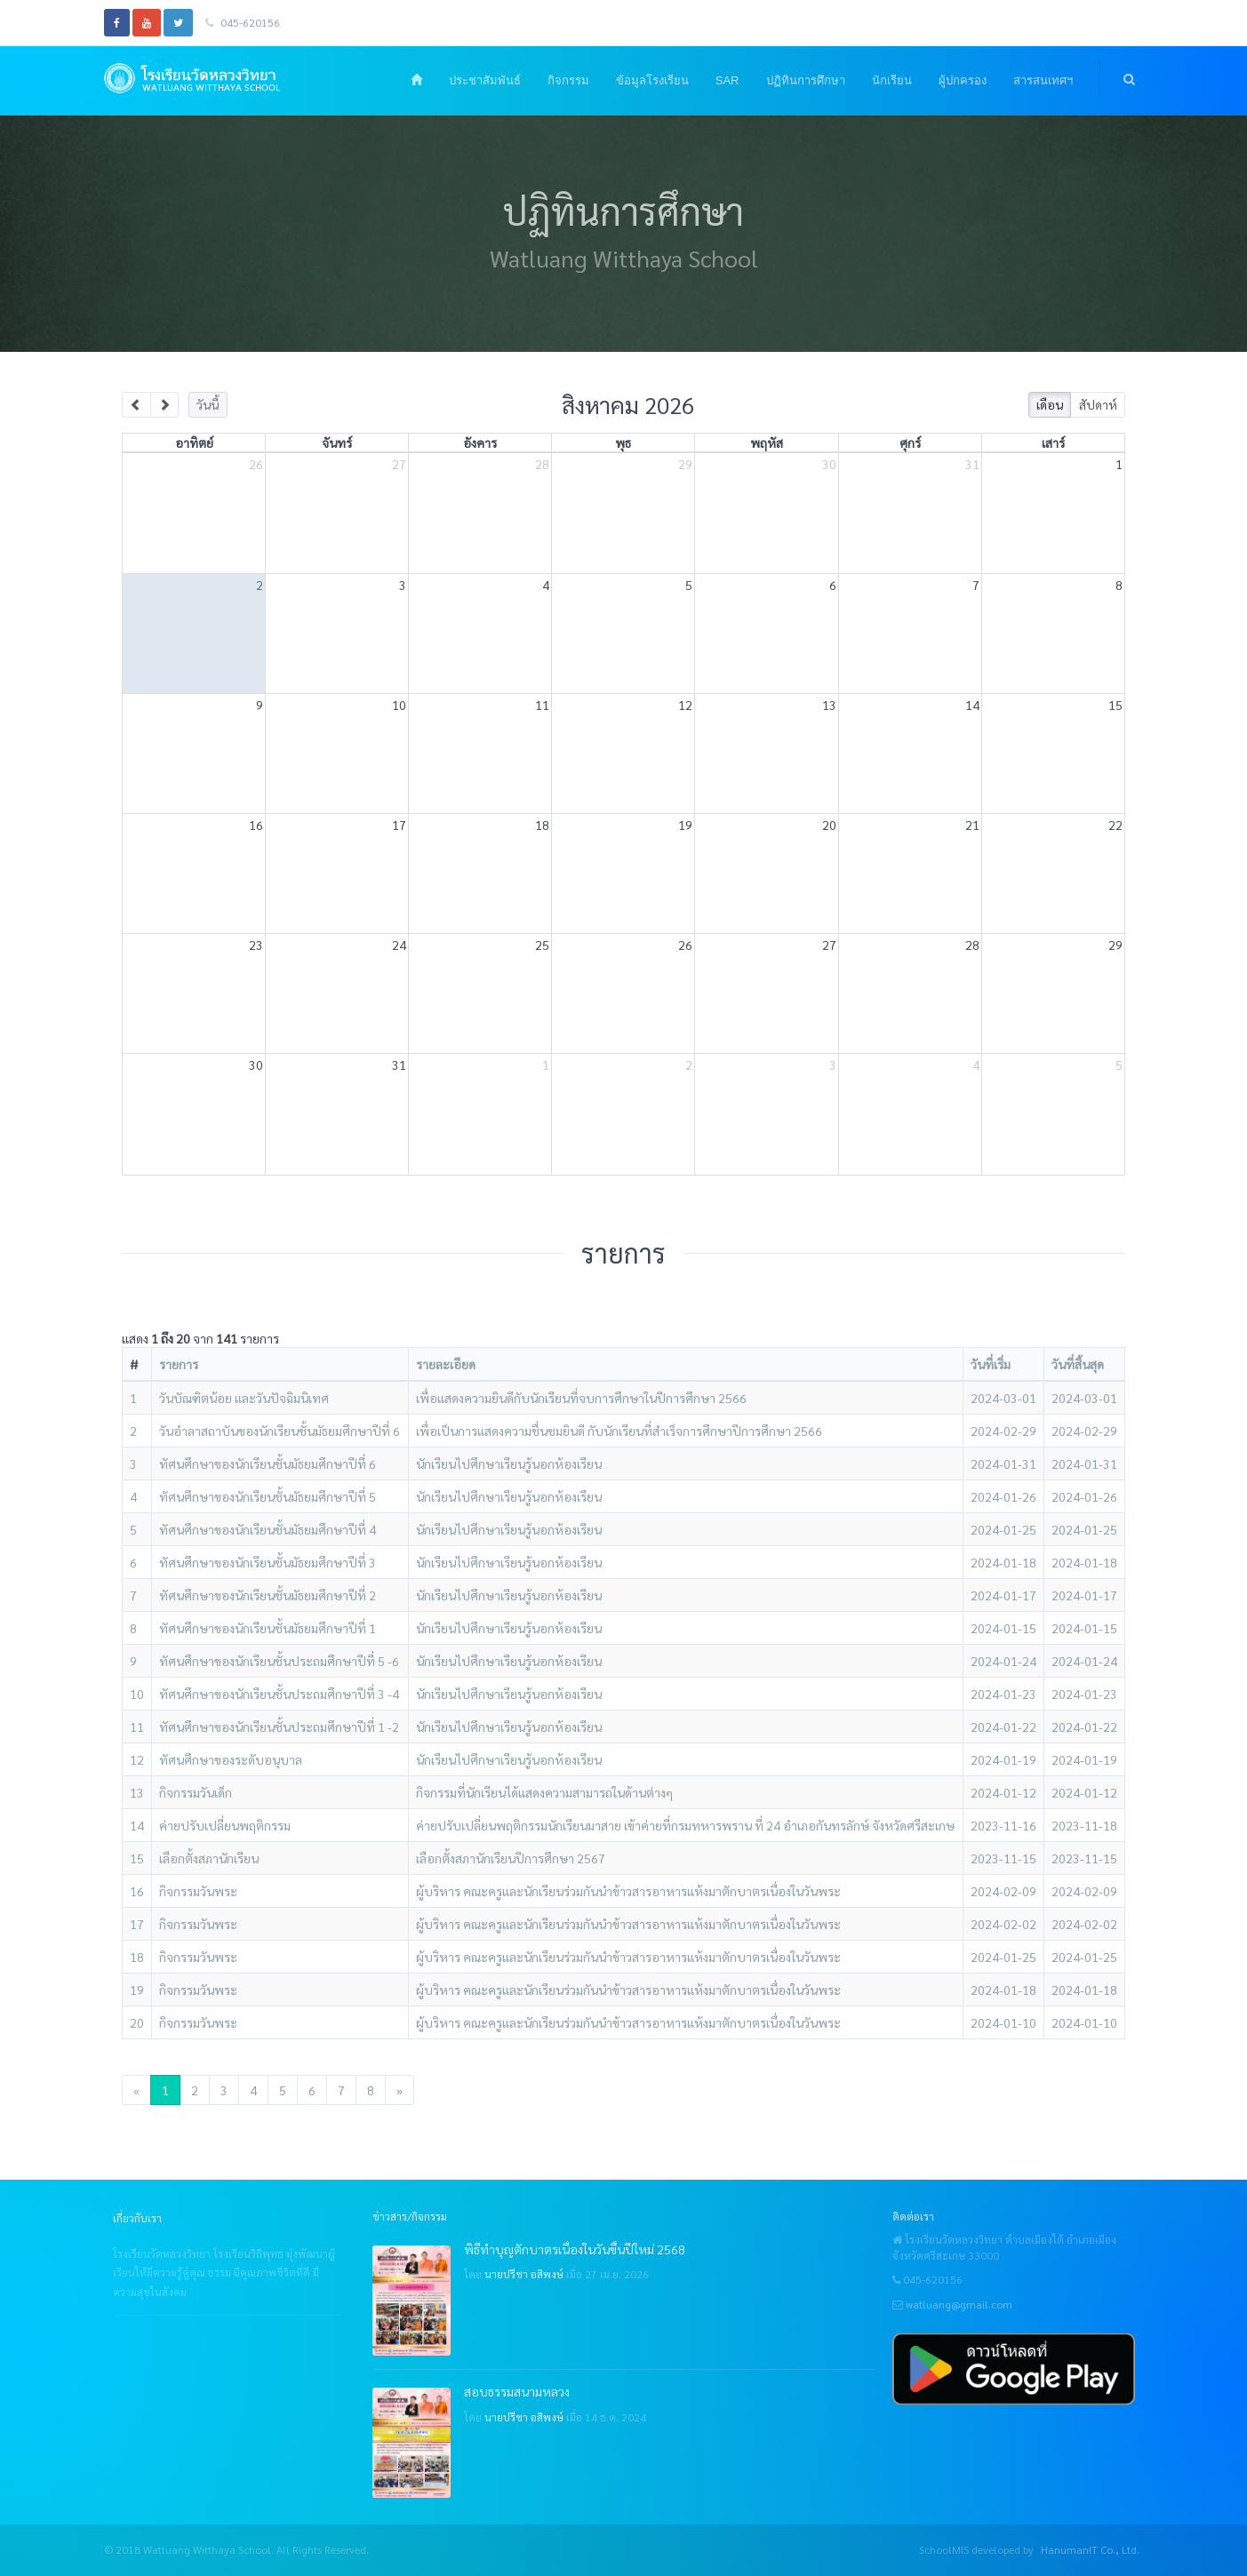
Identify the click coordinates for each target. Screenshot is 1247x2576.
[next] (165, 405)
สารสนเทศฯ (1043, 80)
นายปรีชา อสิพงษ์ (524, 2274)
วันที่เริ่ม (991, 1364)
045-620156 (242, 22)
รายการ (178, 1364)
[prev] (136, 405)
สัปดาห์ (1098, 404)
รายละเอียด (446, 1364)
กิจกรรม (568, 80)
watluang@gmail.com (959, 2304)
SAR (727, 80)
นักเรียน (892, 80)
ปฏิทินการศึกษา (805, 80)
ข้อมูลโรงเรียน (652, 80)
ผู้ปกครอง (963, 80)
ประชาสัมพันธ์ (485, 80)
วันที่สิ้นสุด (1077, 1364)
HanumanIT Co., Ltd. (1090, 2549)
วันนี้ (207, 404)
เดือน (1049, 404)
